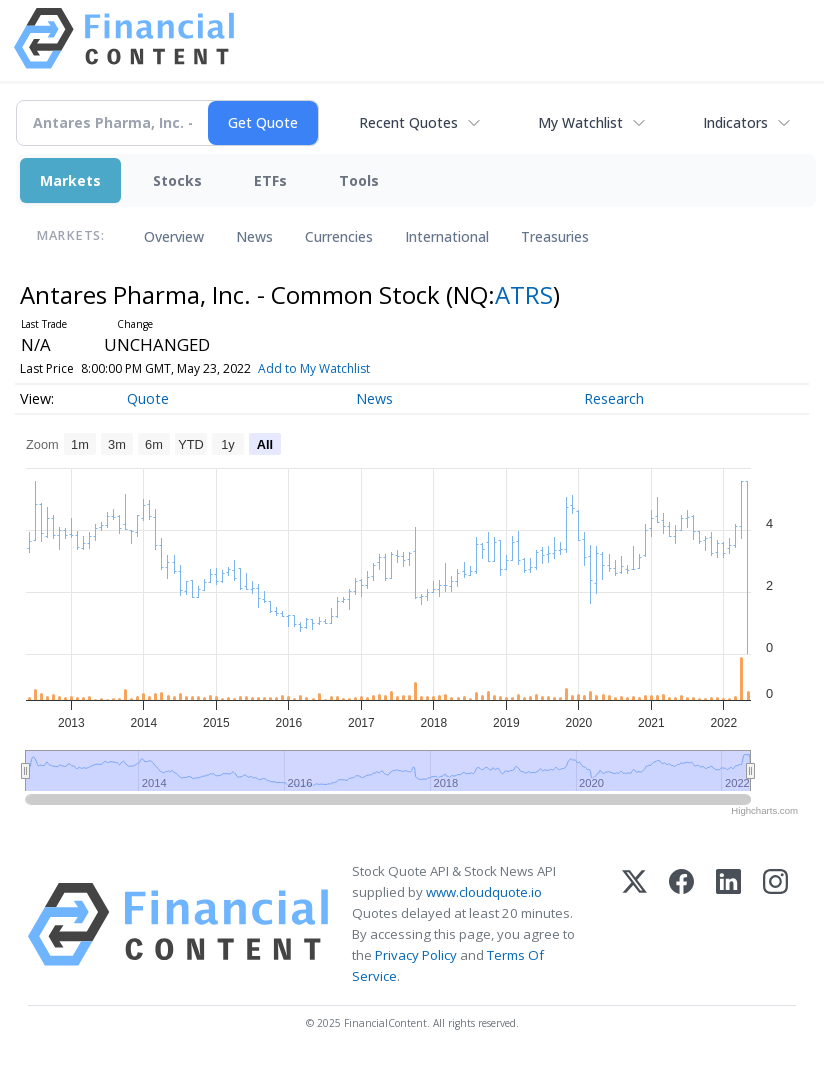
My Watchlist (580, 122)
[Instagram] (775, 924)
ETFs (270, 180)
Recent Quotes (408, 122)
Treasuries (555, 236)
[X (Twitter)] (634, 924)
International (447, 236)
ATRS (524, 294)
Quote (148, 398)
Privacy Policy (416, 955)
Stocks (177, 180)
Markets (70, 180)
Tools (359, 180)
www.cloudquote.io (484, 892)
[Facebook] (681, 924)
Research (614, 398)
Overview (174, 236)
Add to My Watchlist (350, 368)
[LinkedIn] (728, 924)
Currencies (339, 236)
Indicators (735, 122)
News (254, 236)
